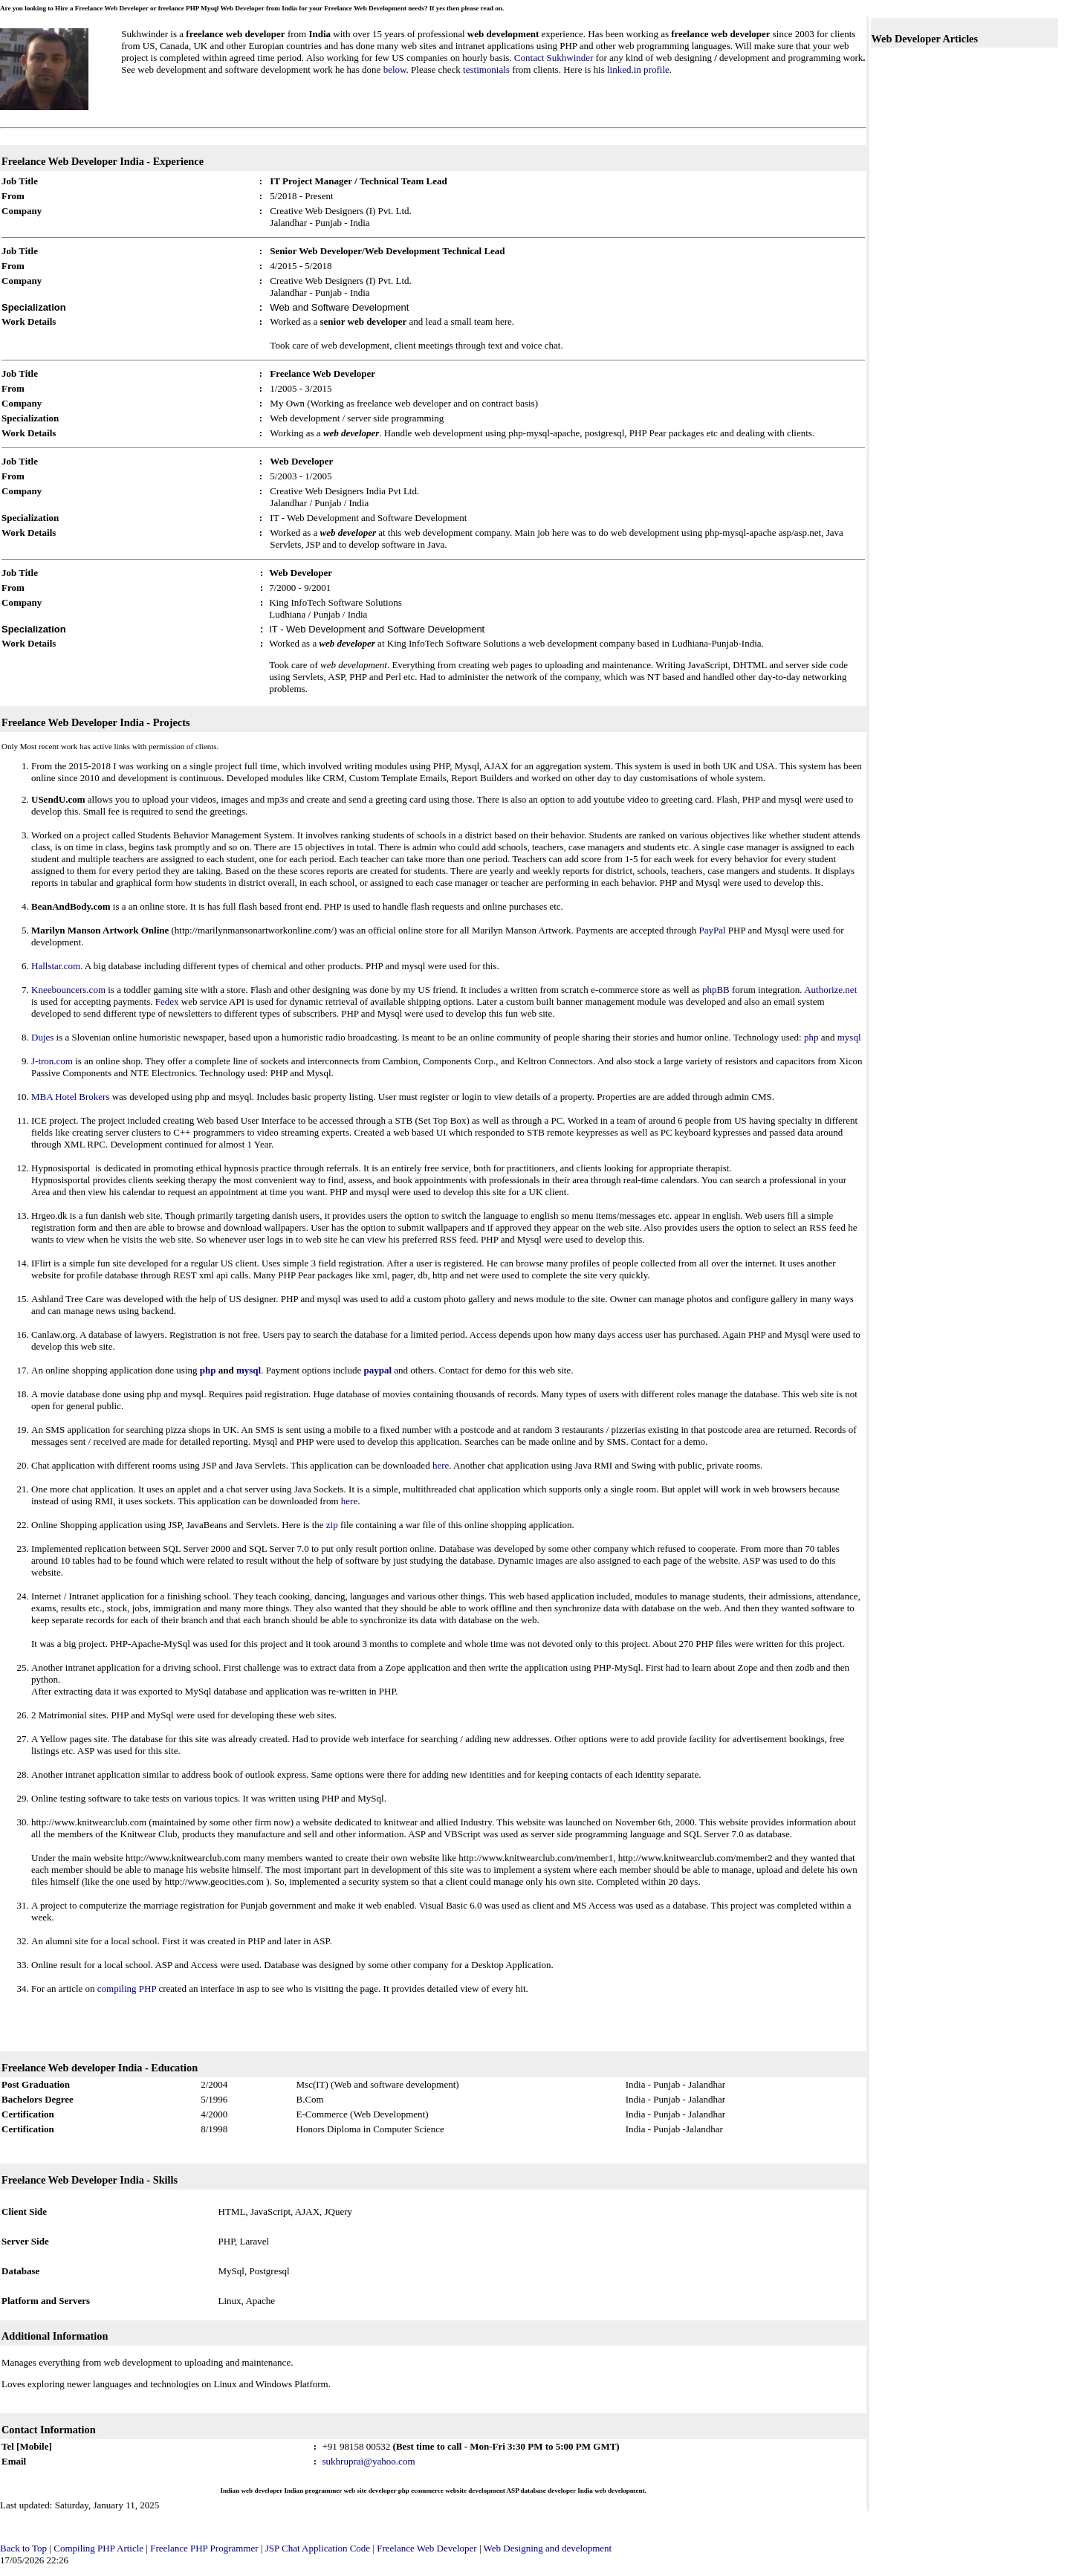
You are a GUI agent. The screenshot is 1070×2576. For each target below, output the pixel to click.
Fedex (167, 1001)
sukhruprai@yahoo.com (368, 2461)
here (440, 1465)
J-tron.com (52, 1061)
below (394, 69)
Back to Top (23, 2548)
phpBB (716, 989)
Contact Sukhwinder (554, 57)
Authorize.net (830, 989)
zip (332, 1524)
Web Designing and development (548, 2548)
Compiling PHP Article (98, 2548)
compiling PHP (126, 1988)
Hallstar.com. (56, 965)
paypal (377, 1370)
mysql (849, 1037)
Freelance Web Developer (426, 2548)
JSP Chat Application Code (317, 2548)
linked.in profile (638, 69)
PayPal (711, 930)
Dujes (42, 1037)
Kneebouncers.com (68, 989)
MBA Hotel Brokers (71, 1096)
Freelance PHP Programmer (205, 2548)
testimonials (486, 69)
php (811, 1037)
